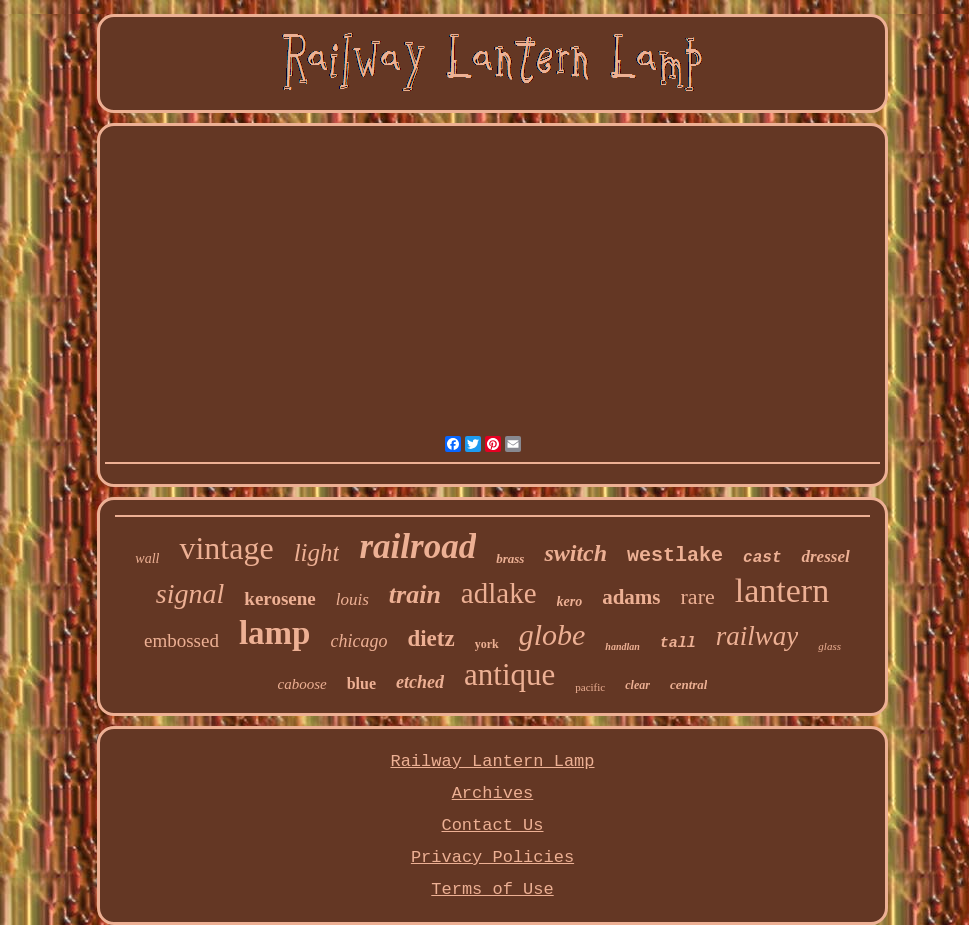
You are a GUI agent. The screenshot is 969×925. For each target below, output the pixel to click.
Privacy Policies (492, 857)
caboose (302, 684)
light (317, 552)
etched (420, 682)
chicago (358, 641)
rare (698, 596)
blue (361, 683)
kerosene (279, 598)
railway (757, 636)
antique (509, 674)
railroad (417, 546)
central (689, 684)
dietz (430, 638)
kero (570, 601)
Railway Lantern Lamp (492, 761)
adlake (499, 593)
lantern (782, 590)
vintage (226, 548)
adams (631, 597)
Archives (493, 793)
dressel (825, 556)
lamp (275, 633)
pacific (590, 687)
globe (552, 634)
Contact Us (492, 825)
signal (190, 593)
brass (510, 558)
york (487, 644)
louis (352, 599)
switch (575, 553)
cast (762, 558)
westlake (675, 555)
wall (147, 558)
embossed (181, 640)
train (415, 594)
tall (678, 643)
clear (637, 685)
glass (829, 646)
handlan (622, 646)
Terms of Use (492, 889)
